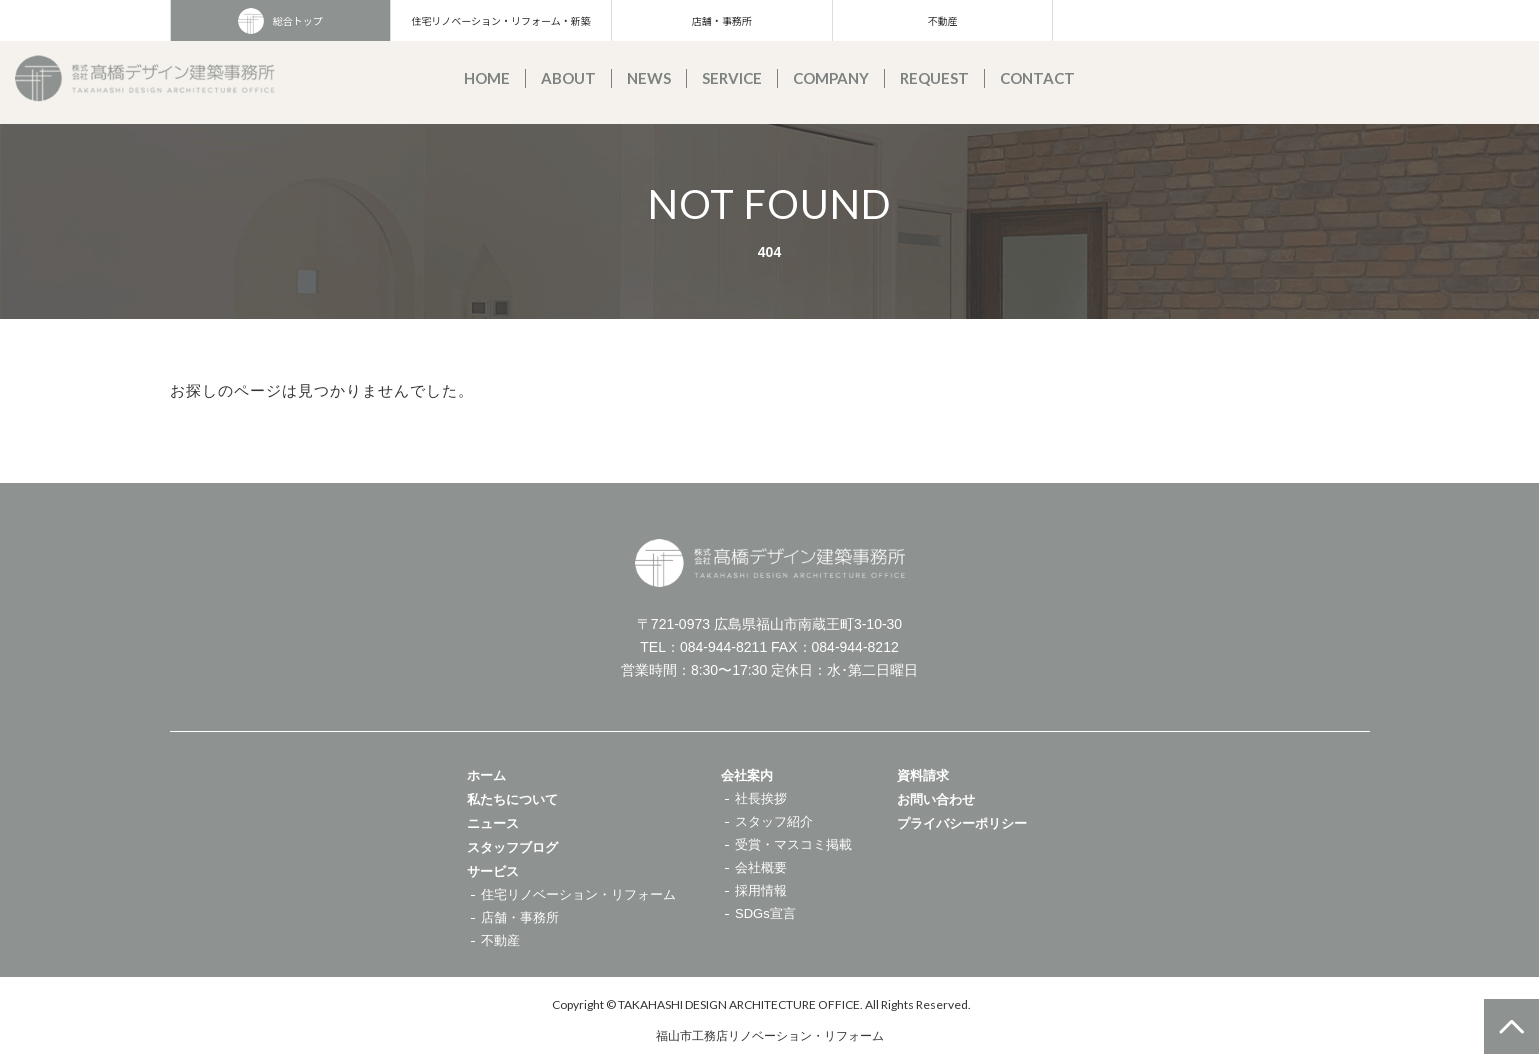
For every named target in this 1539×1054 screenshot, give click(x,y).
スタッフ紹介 (774, 821)
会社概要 (761, 867)
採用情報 (761, 890)
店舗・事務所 (722, 20)
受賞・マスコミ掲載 (793, 844)
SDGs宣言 (765, 913)
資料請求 (923, 775)
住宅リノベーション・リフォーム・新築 (501, 20)
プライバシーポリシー (962, 823)
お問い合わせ (936, 799)
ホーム (486, 775)
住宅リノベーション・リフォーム (578, 894)
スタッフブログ (512, 847)
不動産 (942, 20)
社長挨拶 (761, 798)
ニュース (493, 823)
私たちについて (512, 799)
